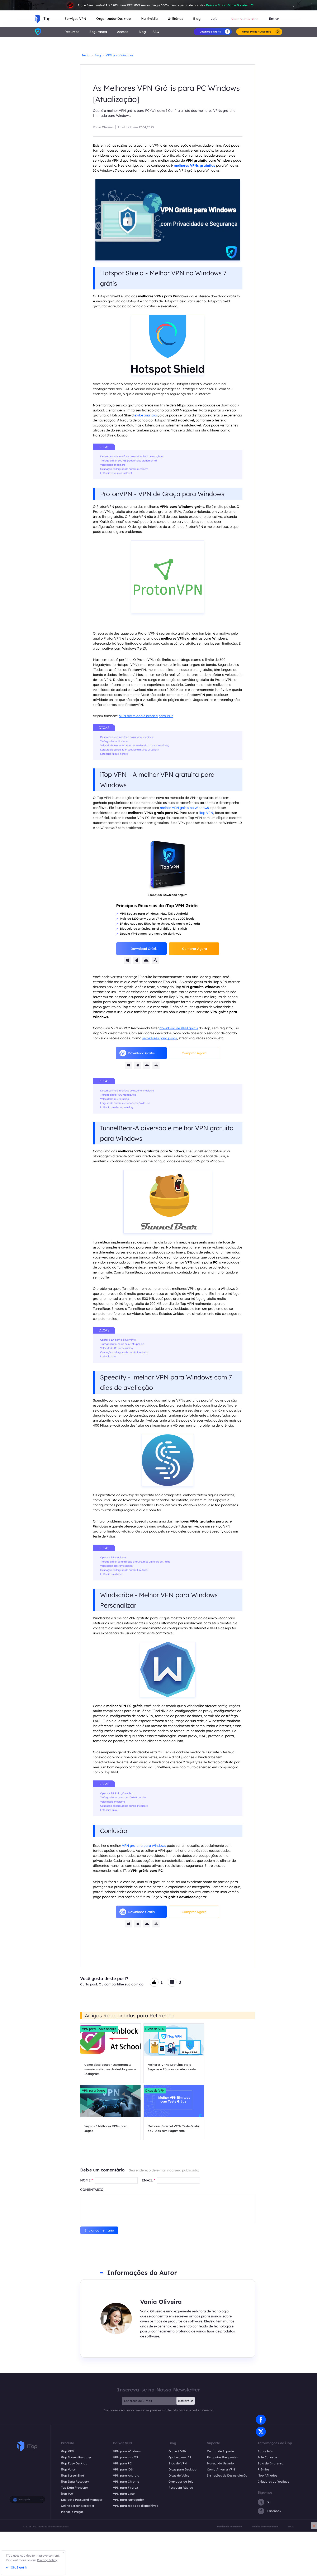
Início (86, 55)
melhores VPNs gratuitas (194, 165)
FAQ (155, 32)
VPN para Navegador (128, 2500)
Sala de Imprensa (270, 2463)
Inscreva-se (185, 2401)
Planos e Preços (72, 2512)
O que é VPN (177, 2451)
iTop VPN (206, 813)
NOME (86, 2180)
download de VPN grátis (179, 1028)
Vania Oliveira (103, 127)
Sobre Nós (265, 2451)
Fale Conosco (267, 2457)
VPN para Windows (119, 55)
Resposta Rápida (181, 2487)
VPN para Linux (124, 2494)
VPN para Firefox (125, 2487)
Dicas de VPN (155, 2029)
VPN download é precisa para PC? (146, 716)
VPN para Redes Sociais (99, 2029)
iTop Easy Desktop (74, 2463)
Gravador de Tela (181, 2481)
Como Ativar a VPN (221, 2469)
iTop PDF (67, 2494)
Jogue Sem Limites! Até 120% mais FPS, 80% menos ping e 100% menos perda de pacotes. (159, 5)
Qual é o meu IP (180, 2457)
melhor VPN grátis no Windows (184, 808)
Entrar (274, 19)
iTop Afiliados (267, 2475)
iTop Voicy (68, 2469)
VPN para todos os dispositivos (135, 2506)
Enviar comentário (99, 2230)
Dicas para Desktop (183, 2469)
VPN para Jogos (93, 2090)
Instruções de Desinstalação (227, 2475)
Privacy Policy (47, 2560)
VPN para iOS (123, 2469)
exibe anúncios (146, 415)
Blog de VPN (178, 2463)
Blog (142, 32)
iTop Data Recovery (75, 2481)
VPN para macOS (125, 2457)
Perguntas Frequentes (222, 2457)
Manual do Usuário (220, 2463)
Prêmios (263, 2469)
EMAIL (148, 2180)
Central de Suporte (220, 2451)
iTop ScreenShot (72, 2475)
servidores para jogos (159, 1038)
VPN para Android (126, 2475)
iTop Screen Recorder (76, 2457)
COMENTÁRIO (92, 2190)
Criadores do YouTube (273, 2481)
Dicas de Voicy (179, 2475)
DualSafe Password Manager (82, 2500)
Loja (214, 19)
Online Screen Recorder (77, 2506)
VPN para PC (122, 2463)
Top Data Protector (74, 2487)
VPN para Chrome (126, 2481)
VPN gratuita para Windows (144, 1845)
